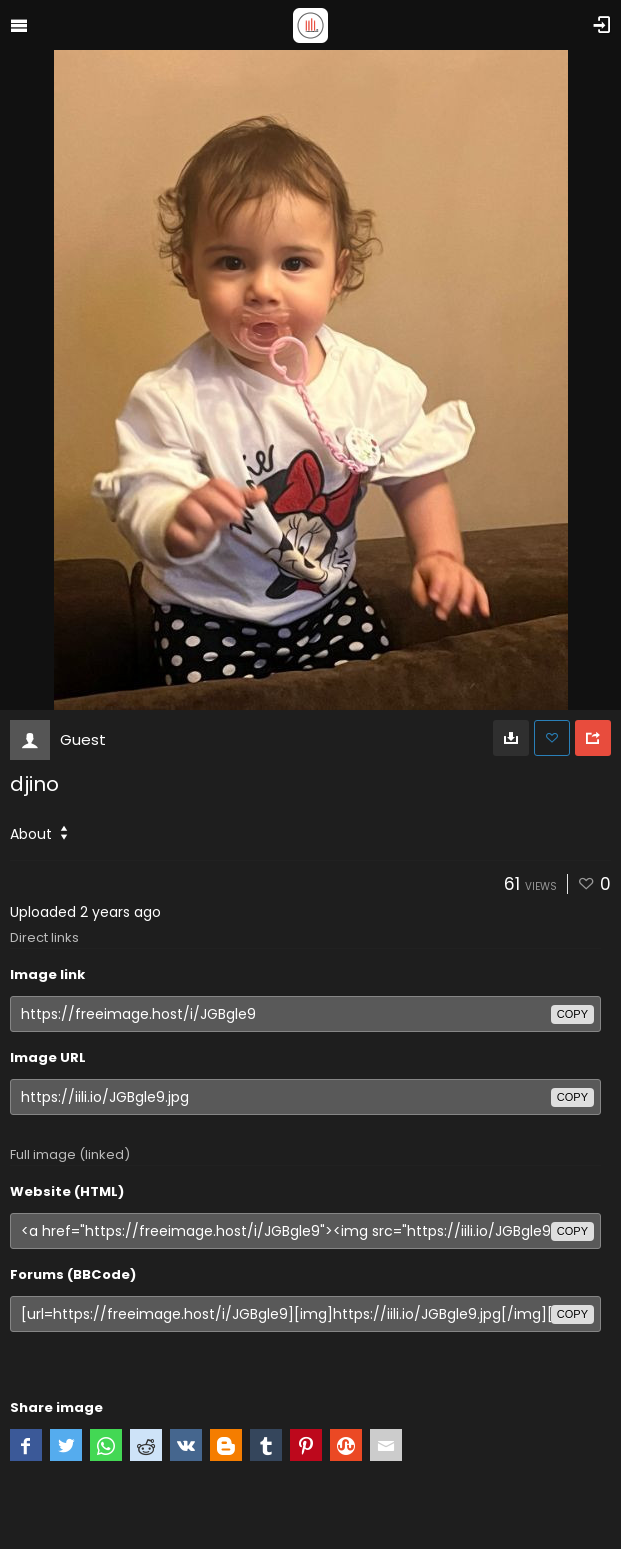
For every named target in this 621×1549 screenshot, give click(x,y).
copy (572, 1014)
